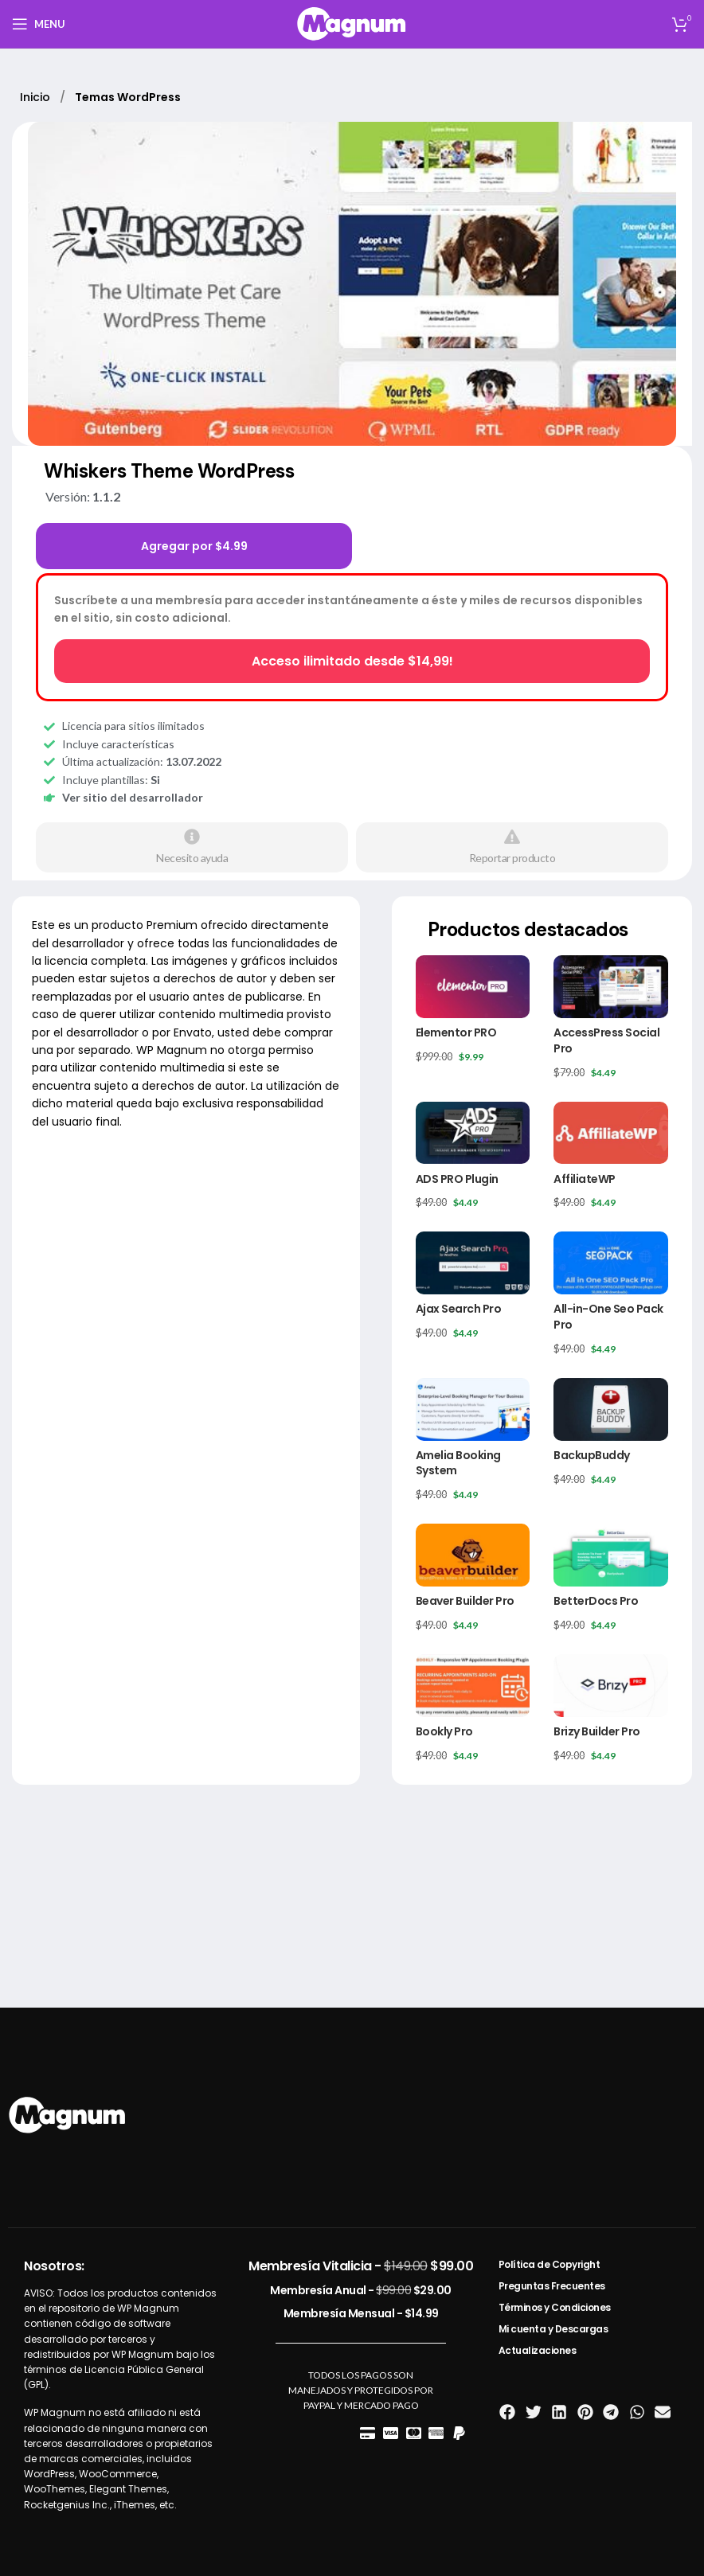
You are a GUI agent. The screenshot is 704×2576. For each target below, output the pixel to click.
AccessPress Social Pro (606, 1040)
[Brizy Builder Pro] (610, 1685)
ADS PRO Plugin (457, 1179)
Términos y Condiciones (555, 2307)
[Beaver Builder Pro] (473, 1555)
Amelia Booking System (458, 1463)
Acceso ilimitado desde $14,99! (352, 661)
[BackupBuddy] (610, 1409)
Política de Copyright (549, 2264)
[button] (508, 2412)
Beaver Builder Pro (465, 1601)
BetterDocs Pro (595, 1601)
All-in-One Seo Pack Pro (608, 1317)
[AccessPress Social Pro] (610, 986)
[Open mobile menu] (38, 24)
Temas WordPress (128, 97)
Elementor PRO (456, 1032)
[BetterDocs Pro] (610, 1555)
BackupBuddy (591, 1455)
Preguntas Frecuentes (552, 2286)
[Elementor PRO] (473, 986)
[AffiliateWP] (610, 1133)
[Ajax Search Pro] (473, 1262)
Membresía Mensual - (361, 2313)
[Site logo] (352, 22)
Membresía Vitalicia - (360, 2266)
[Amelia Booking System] (473, 1409)
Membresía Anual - (361, 2290)
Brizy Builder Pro (596, 1731)
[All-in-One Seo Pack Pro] (610, 1262)
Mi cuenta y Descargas (553, 2329)
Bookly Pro (444, 1731)
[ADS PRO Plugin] (473, 1133)
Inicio (36, 97)
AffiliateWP (584, 1179)
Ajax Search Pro (459, 1309)
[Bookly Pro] (473, 1685)
